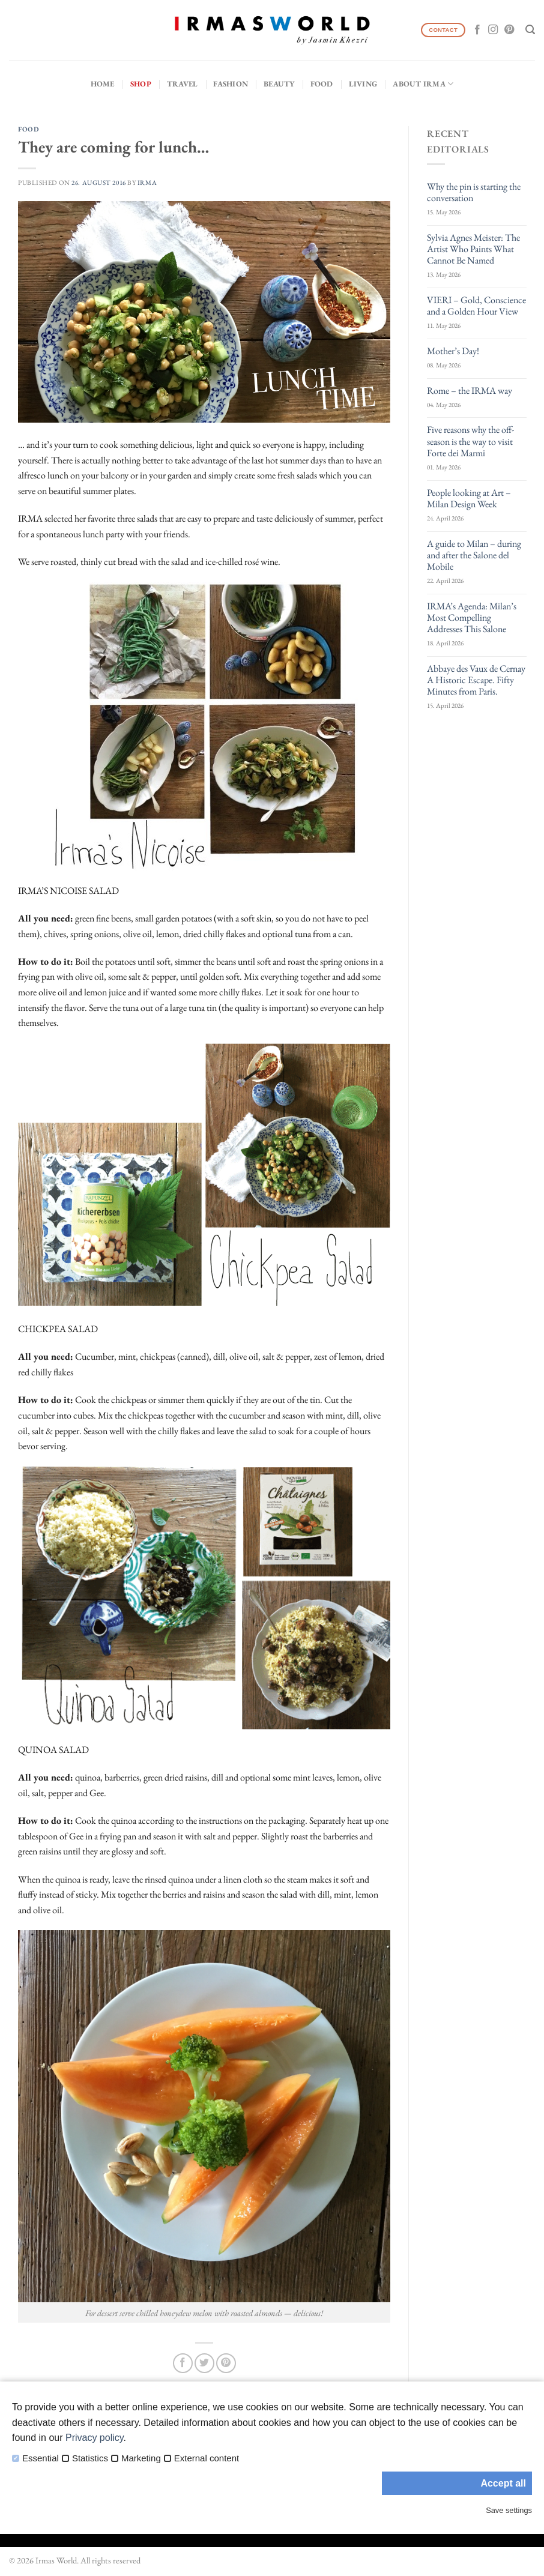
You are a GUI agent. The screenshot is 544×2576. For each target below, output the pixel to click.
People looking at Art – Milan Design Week (469, 498)
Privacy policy (94, 2438)
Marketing (141, 2458)
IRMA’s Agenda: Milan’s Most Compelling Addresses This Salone (471, 617)
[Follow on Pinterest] (509, 30)
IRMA (147, 182)
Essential (40, 2458)
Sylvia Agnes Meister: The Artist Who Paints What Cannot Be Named (473, 249)
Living (363, 84)
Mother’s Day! (453, 351)
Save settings (509, 2510)
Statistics (90, 2458)
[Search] (530, 29)
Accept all (503, 2483)
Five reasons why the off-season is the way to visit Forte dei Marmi (470, 441)
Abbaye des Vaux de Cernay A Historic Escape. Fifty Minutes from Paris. (476, 680)
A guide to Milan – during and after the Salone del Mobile (474, 555)
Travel (182, 84)
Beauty (279, 84)
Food (321, 84)
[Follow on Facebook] (477, 30)
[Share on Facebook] (183, 2363)
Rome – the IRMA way (469, 390)
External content (206, 2458)
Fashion (230, 84)
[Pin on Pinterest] (226, 2363)
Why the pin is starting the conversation (474, 192)
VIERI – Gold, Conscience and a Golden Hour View (476, 305)
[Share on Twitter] (204, 2363)
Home (103, 84)
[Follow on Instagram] (493, 30)
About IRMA (423, 83)
